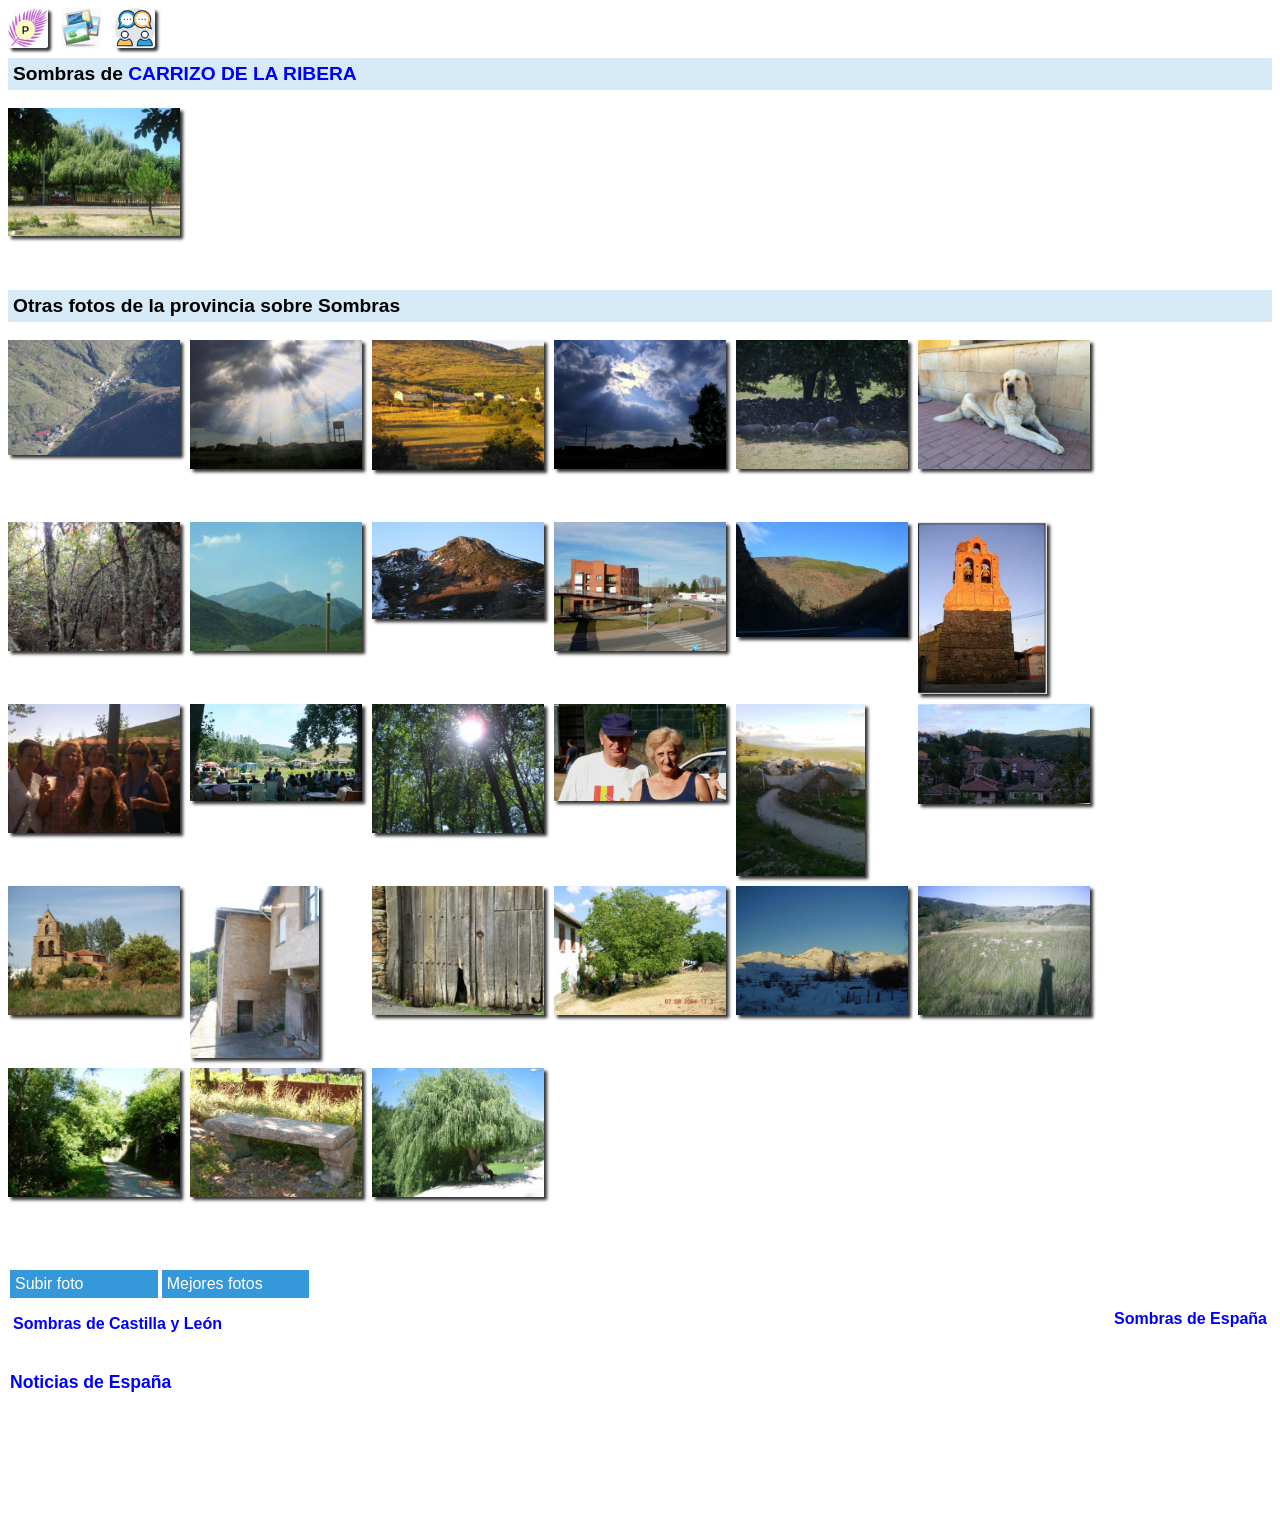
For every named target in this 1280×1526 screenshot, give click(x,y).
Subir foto (49, 1283)
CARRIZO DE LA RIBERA (242, 73)
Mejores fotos (215, 1283)
